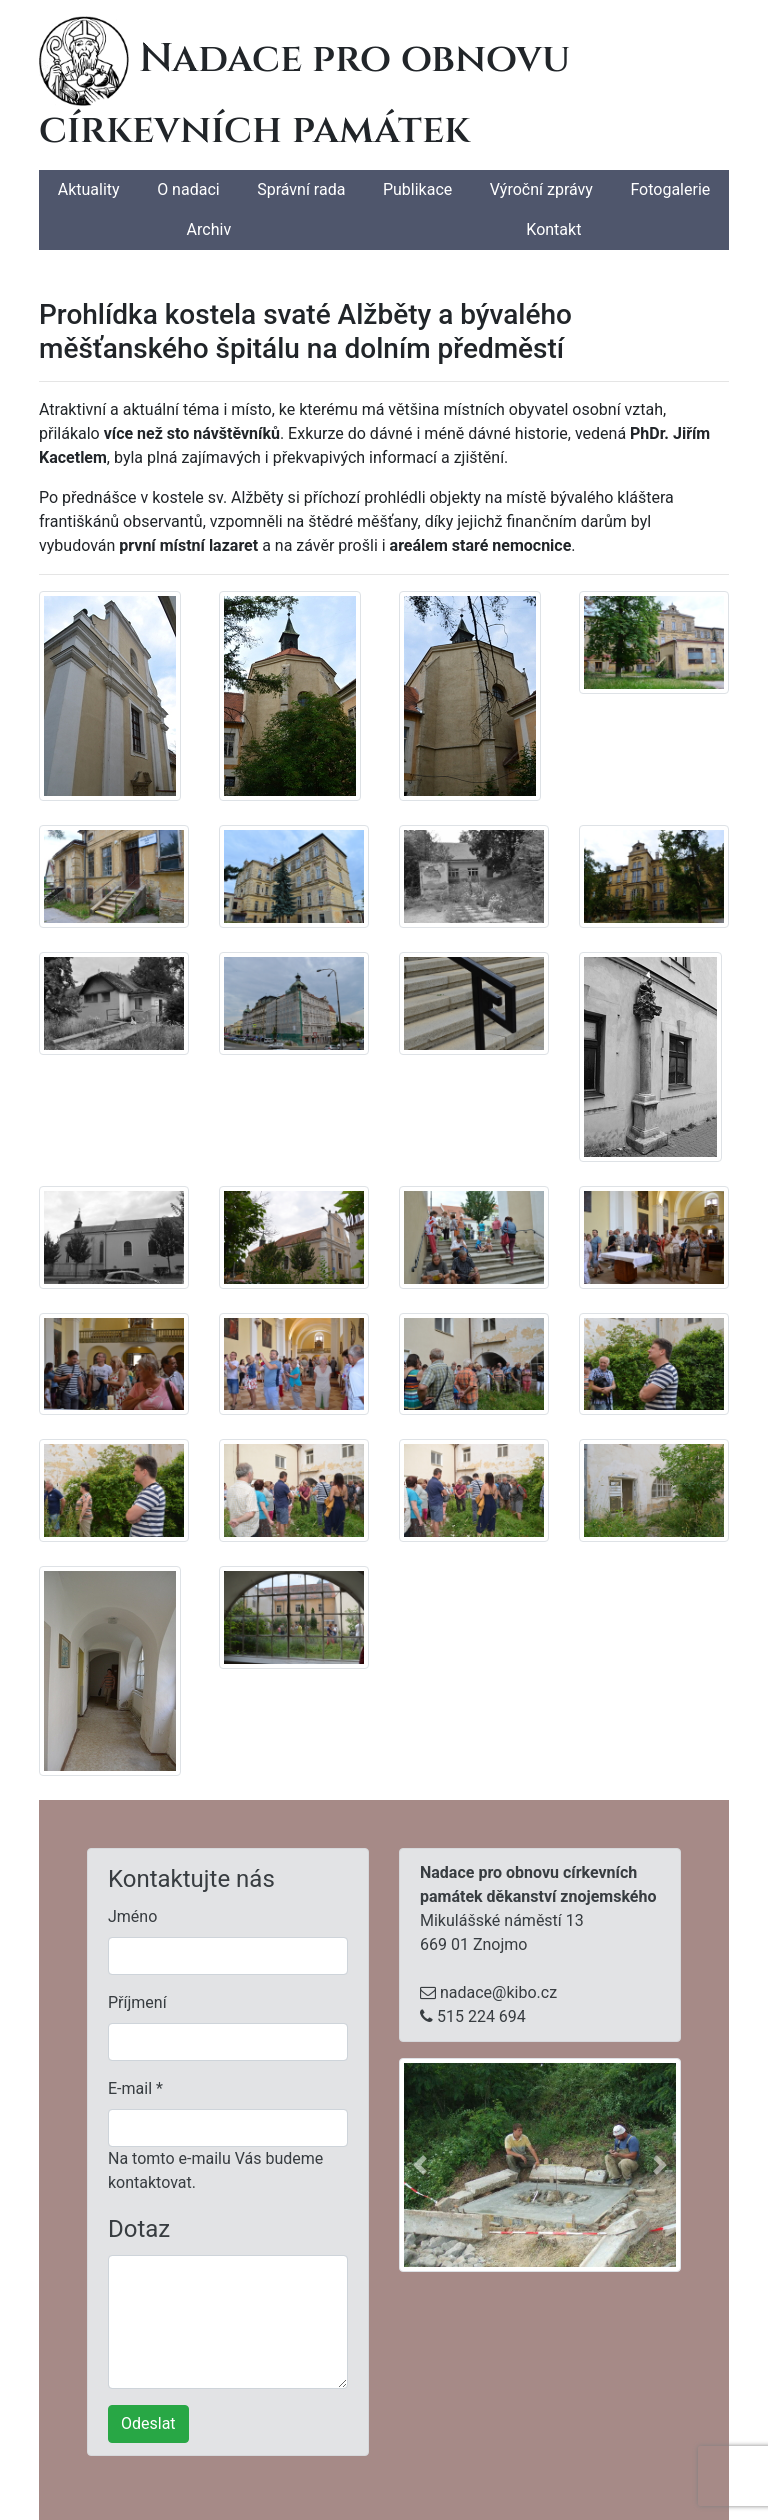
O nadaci (188, 189)
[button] (420, 2165)
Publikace (417, 189)
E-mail (135, 2088)
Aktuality (89, 189)
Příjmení (137, 2002)
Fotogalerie (670, 189)
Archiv (209, 229)
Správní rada (301, 189)
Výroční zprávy (541, 189)
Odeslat (148, 2423)
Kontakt (553, 229)
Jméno (132, 1916)
